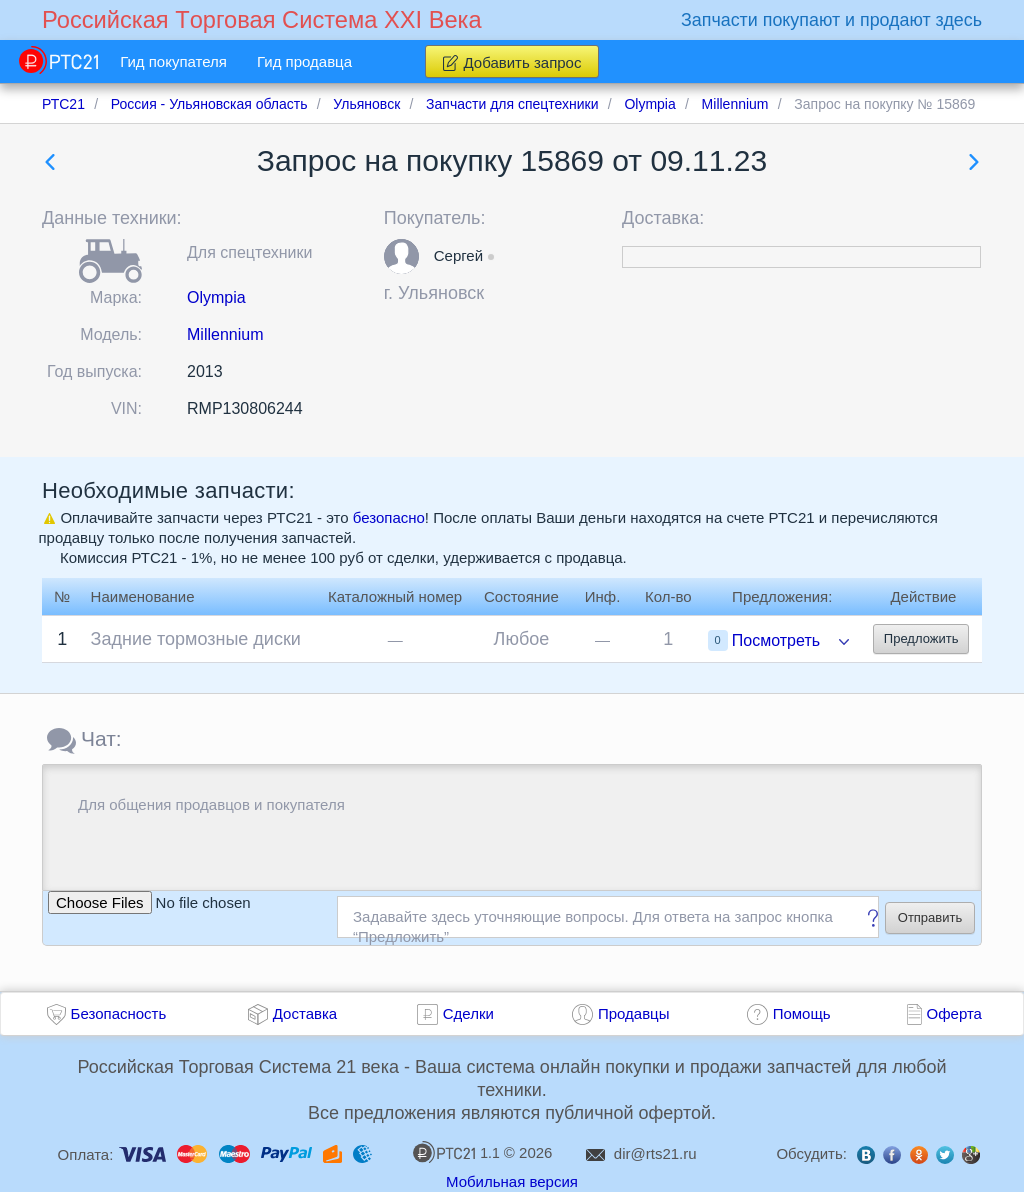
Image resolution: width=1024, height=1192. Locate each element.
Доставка (305, 1013)
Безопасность (119, 1013)
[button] (401, 256)
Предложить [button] (921, 638)
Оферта (954, 1013)
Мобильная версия (512, 1181)
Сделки (468, 1013)
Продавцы (634, 1013)
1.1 (456, 1152)
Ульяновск (441, 293)
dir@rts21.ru (655, 1153)
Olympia (216, 297)
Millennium (225, 334)
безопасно (389, 517)
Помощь (802, 1013)
